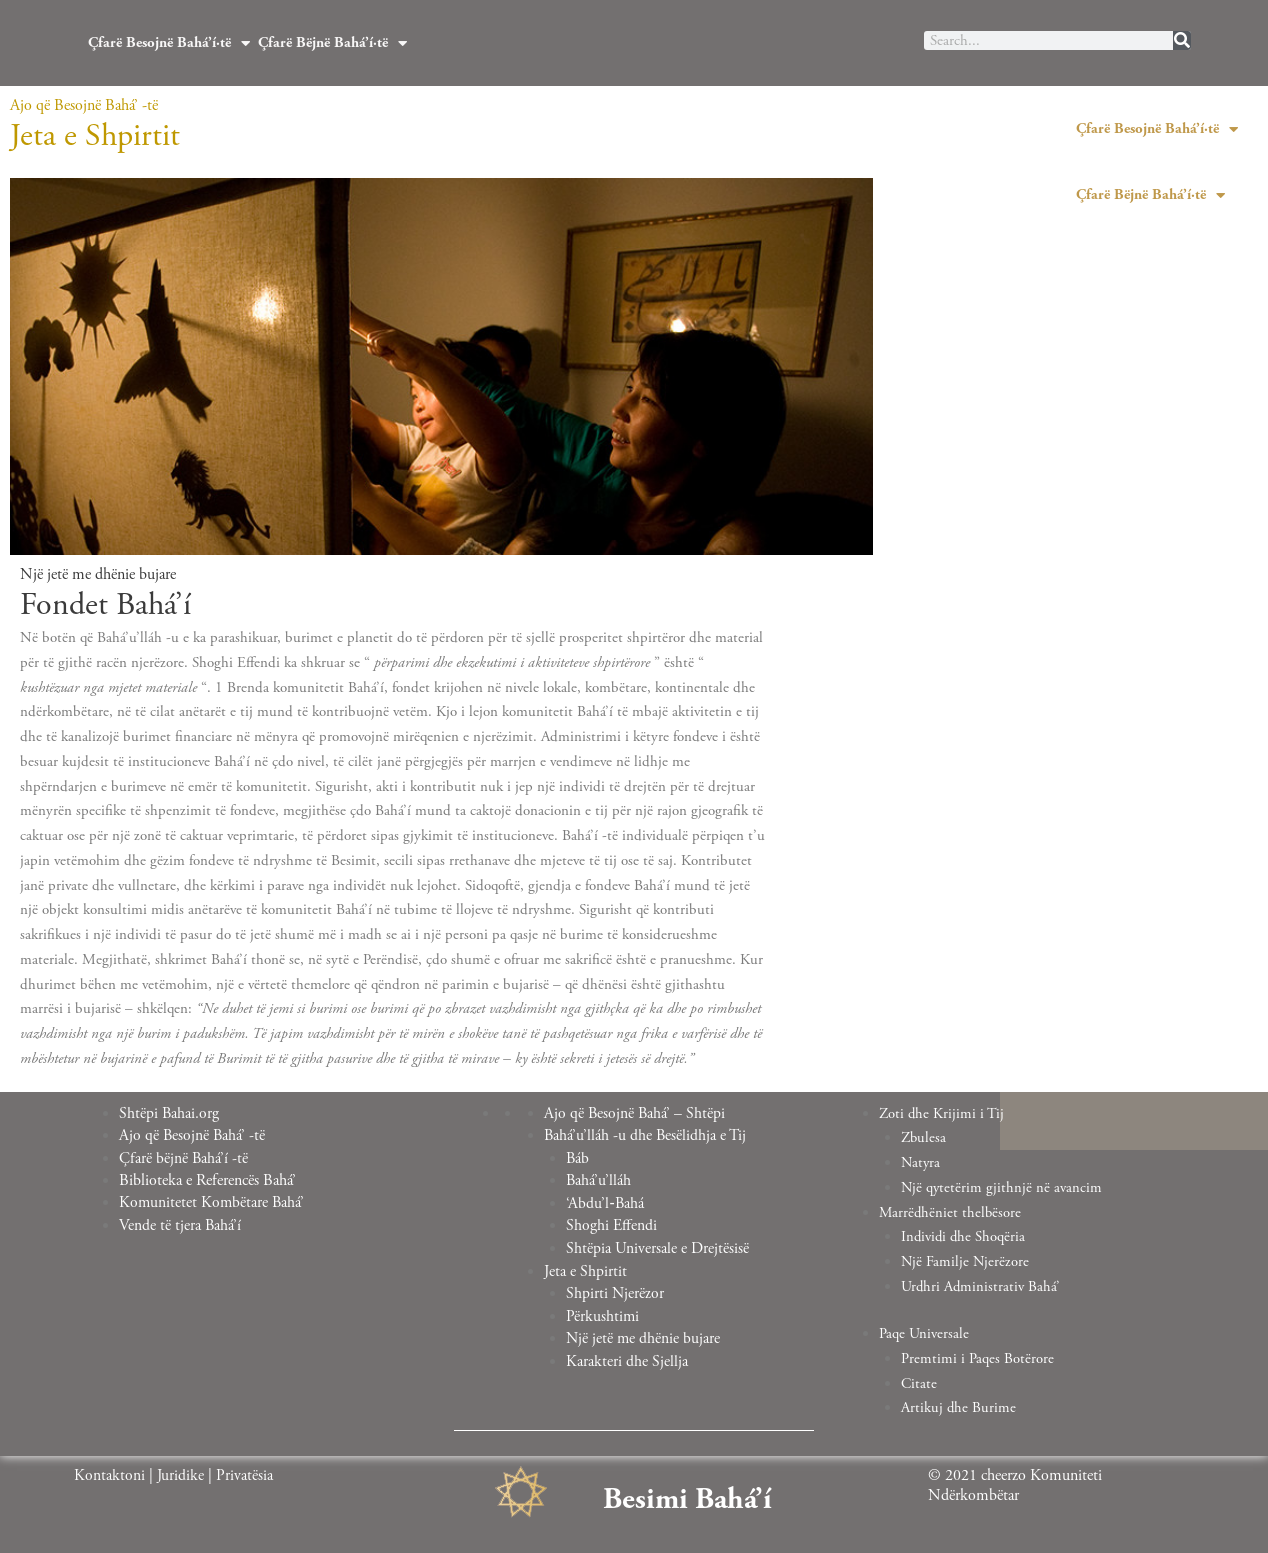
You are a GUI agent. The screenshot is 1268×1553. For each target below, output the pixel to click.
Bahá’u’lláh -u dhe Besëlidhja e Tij (646, 1135)
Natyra (921, 1162)
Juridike (181, 1473)
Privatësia (245, 1473)
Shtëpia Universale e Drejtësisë (657, 1245)
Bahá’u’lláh (599, 1179)
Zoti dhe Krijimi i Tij (942, 1113)
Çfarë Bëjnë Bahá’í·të (332, 43)
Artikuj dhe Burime (959, 1407)
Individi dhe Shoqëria (964, 1236)
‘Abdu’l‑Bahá (605, 1201)
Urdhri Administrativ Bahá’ (981, 1286)
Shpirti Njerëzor (615, 1289)
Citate (919, 1383)
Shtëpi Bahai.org (169, 1113)
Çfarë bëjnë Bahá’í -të (184, 1157)
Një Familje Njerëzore (966, 1261)
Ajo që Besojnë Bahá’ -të (193, 1135)
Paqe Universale (924, 1333)
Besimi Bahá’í (687, 1497)
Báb (578, 1157)
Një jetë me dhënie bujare (644, 1333)
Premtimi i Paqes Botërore (977, 1358)
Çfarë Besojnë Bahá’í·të (169, 43)
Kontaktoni (109, 1473)
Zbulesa (924, 1137)
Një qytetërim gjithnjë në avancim (1002, 1187)
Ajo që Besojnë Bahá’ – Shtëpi (635, 1113)
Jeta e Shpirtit (586, 1267)
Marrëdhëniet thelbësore (951, 1212)
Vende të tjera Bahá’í (180, 1223)
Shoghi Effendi (611, 1223)
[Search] (1182, 40)
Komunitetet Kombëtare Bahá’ (213, 1201)
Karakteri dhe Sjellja (627, 1355)
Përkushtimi (603, 1311)
